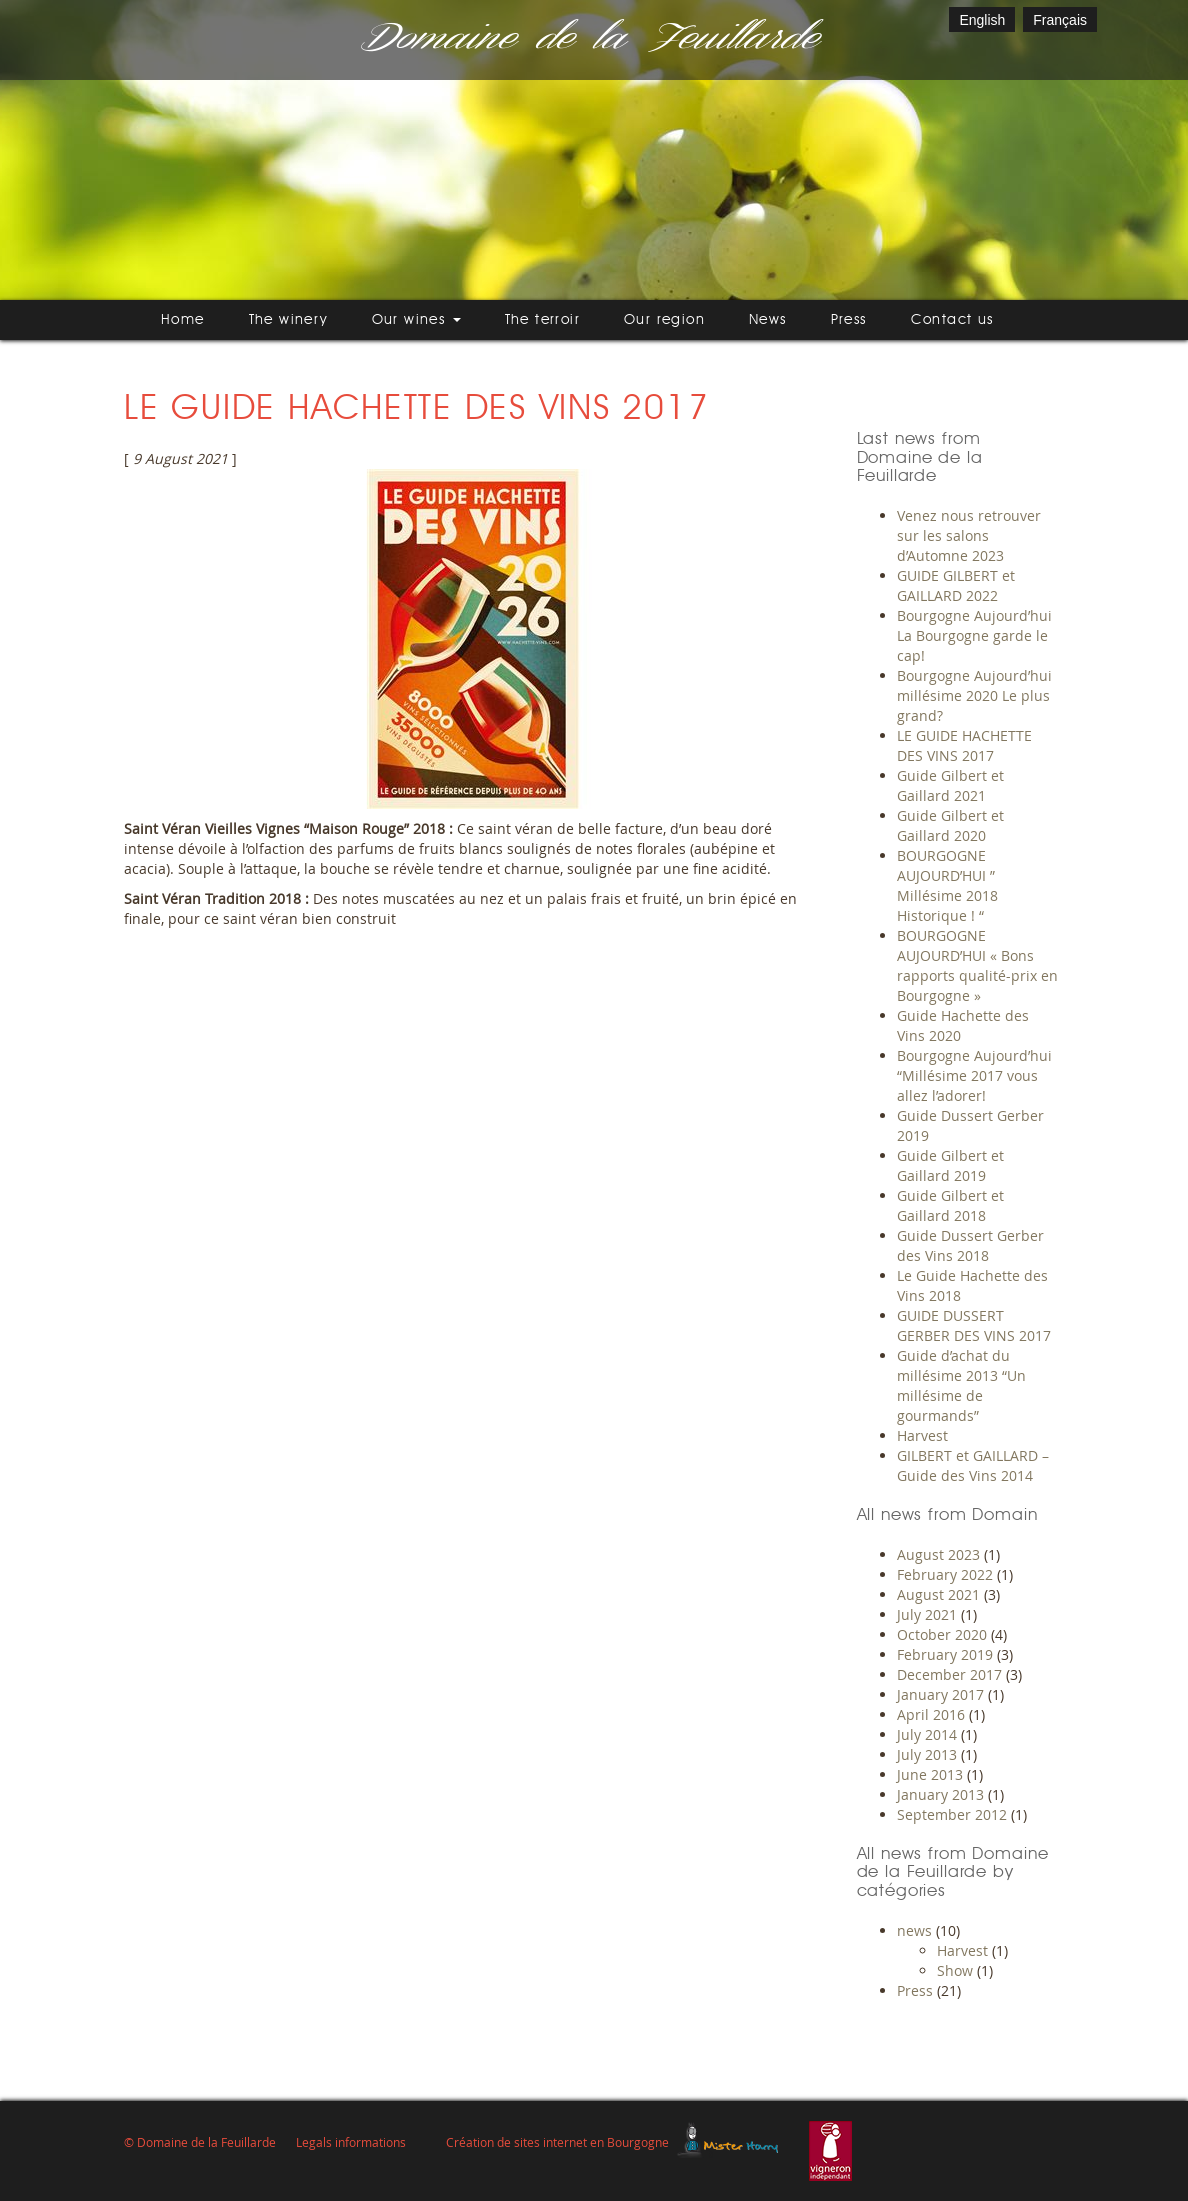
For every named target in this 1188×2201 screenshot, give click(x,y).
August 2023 (938, 1554)
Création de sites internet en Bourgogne (557, 2142)
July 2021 (927, 1614)
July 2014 (927, 1734)
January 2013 (940, 1794)
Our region (664, 320)
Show (955, 1970)
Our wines (416, 320)
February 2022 (945, 1574)
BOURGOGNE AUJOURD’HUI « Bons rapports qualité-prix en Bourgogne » (977, 965)
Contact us (952, 320)
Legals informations (351, 2142)
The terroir (542, 320)
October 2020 (942, 1634)
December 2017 (949, 1674)
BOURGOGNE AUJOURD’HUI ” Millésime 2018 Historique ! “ (947, 885)
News (768, 320)
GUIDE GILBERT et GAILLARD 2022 (956, 585)
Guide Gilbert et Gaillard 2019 (950, 1165)
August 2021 (938, 1594)
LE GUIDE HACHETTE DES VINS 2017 (964, 745)
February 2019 (945, 1654)
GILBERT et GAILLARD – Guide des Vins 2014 (973, 1465)
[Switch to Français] (1060, 19)
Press (849, 320)
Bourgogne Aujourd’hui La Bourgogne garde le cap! (974, 635)
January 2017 (940, 1694)
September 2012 (952, 1814)
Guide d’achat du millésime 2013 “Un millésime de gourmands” (961, 1385)
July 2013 (927, 1754)
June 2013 (930, 1774)
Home (183, 320)
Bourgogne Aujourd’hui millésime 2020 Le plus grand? (974, 695)
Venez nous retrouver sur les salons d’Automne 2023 (969, 535)
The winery (288, 320)
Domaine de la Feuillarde (587, 39)
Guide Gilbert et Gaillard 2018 (950, 1205)
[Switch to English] (982, 19)
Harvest (922, 1435)
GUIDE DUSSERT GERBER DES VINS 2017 (974, 1325)
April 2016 (931, 1714)
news (914, 1930)
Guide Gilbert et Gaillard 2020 (950, 825)
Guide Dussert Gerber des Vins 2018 (970, 1245)
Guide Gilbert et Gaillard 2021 (950, 785)
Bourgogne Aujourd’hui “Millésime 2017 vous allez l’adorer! (974, 1075)
